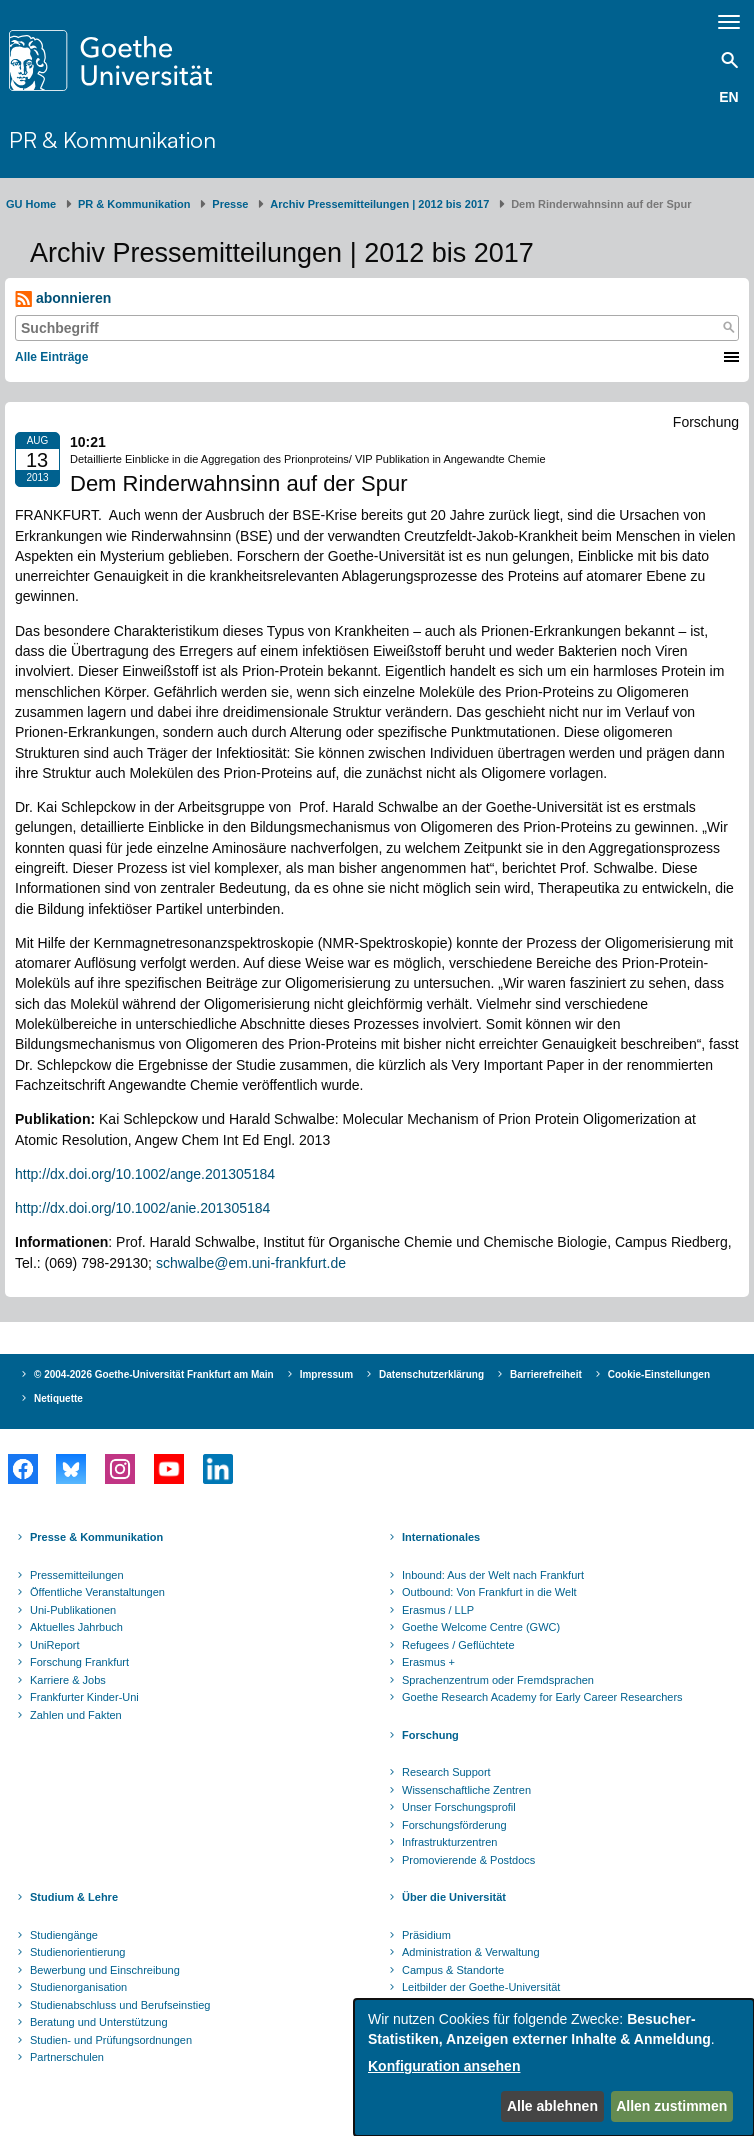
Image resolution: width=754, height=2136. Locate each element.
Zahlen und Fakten (76, 1715)
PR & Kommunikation (112, 139)
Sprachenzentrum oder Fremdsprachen (498, 1680)
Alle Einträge (51, 357)
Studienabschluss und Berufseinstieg (120, 2005)
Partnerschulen (67, 2057)
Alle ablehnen (552, 2106)
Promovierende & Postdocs (468, 1860)
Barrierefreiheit (546, 1374)
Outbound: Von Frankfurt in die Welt (489, 1592)
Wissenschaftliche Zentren (466, 1790)
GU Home (31, 204)
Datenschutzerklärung (431, 1374)
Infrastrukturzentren (449, 1842)
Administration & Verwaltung (471, 1952)
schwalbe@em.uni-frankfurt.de (251, 1263)
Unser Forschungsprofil (459, 1807)
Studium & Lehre (74, 1897)
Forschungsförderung (454, 1825)
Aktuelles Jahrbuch (76, 1627)
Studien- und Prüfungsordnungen (111, 2040)
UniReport (55, 1645)
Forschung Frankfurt (79, 1662)
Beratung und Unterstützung (99, 2022)
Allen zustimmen (671, 2106)
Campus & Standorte (453, 1970)
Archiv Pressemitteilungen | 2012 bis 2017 (379, 204)
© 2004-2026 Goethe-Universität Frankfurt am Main (154, 1374)
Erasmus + (428, 1662)
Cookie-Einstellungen (659, 1374)
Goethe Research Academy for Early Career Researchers (542, 1697)
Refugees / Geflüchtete (458, 1645)
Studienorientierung (77, 1952)
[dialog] (554, 2067)
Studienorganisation (78, 1987)
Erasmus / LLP (438, 1610)
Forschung (430, 1735)
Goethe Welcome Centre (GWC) (481, 1627)
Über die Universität (454, 1897)
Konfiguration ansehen (444, 2066)
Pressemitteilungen (77, 1575)
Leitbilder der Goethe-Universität (481, 1987)
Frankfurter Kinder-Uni (84, 1697)
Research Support (446, 1772)
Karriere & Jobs (68, 1680)
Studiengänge (64, 1935)
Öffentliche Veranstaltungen (97, 1592)
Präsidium (426, 1935)
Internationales (441, 1537)
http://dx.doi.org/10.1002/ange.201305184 (145, 1174)
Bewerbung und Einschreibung (105, 1970)
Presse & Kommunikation (96, 1537)
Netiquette (58, 1398)
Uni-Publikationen (73, 1610)
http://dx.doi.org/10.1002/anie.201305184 (142, 1208)
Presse (230, 204)
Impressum (326, 1374)
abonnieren (63, 298)
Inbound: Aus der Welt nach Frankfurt (493, 1575)
